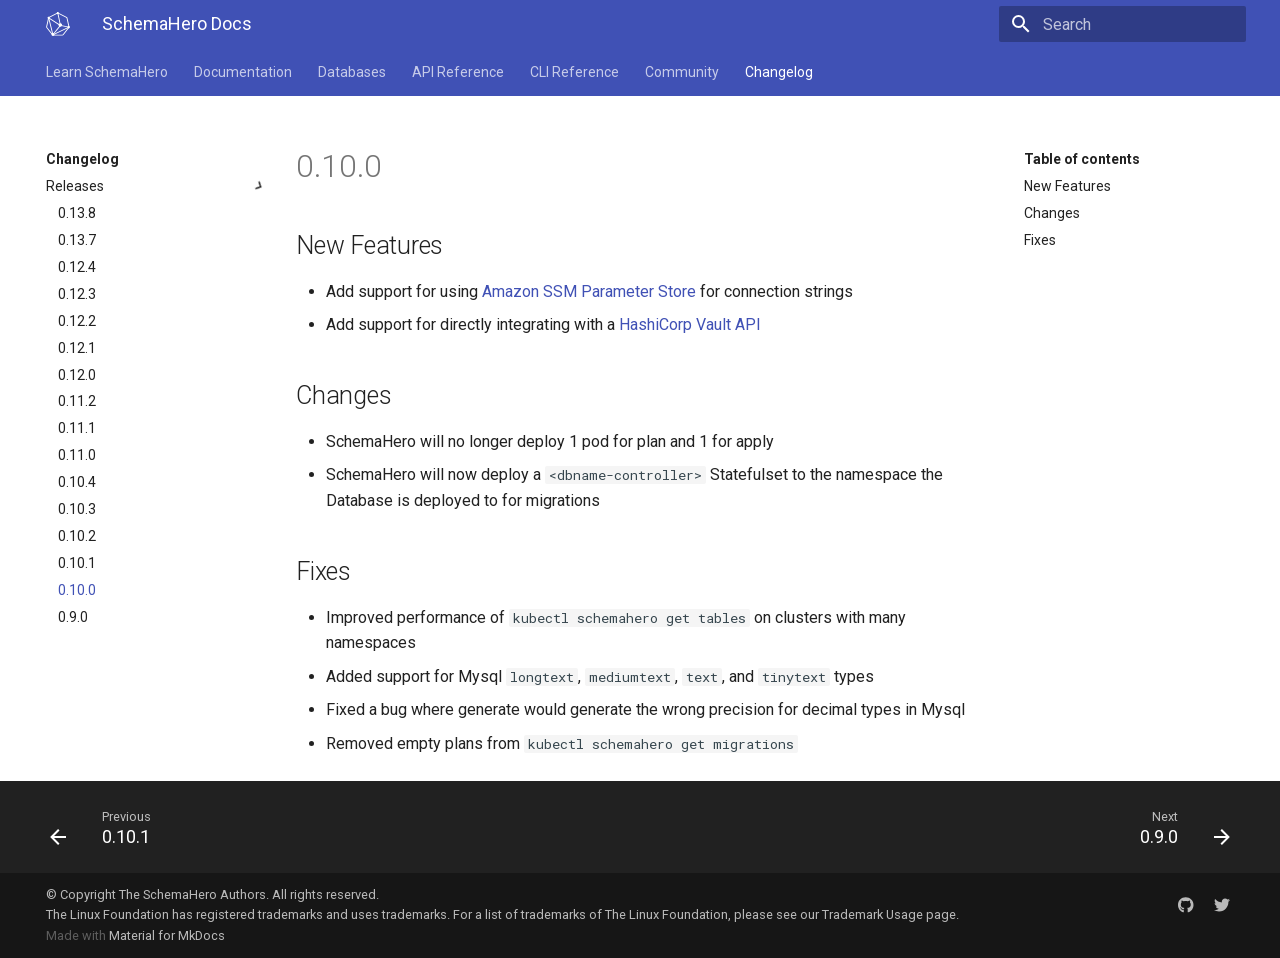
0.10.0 (77, 590)
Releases (157, 186)
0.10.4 (77, 482)
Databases (352, 72)
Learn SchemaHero (107, 72)
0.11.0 (77, 455)
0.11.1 (77, 428)
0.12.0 (77, 375)
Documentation (243, 72)
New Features (1067, 186)
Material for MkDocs (167, 935)
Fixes (1040, 240)
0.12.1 (77, 348)
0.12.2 (77, 321)
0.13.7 (77, 240)
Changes (1052, 213)
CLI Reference (574, 72)
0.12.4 (77, 267)
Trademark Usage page (889, 914)
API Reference (458, 72)
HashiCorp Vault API (690, 324)
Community (682, 72)
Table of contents (1082, 159)
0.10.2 (77, 536)
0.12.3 (77, 294)
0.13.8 (77, 213)
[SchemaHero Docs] (58, 24)
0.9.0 (73, 617)
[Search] (1129, 24)
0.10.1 (77, 563)
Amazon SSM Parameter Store (589, 291)
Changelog (779, 72)
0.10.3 (77, 509)
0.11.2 (77, 401)
